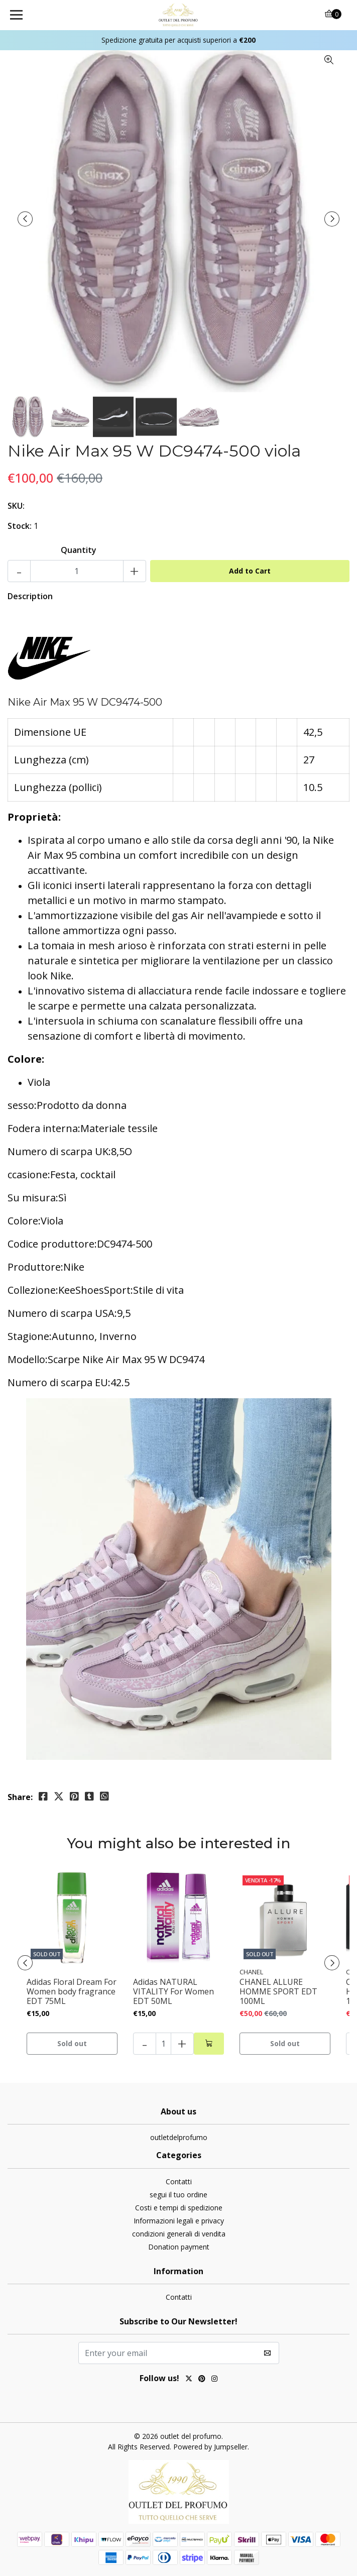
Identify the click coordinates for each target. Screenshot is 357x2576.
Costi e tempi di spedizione (178, 2207)
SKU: (16, 505)
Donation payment (178, 2247)
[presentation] (25, 219)
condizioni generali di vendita (178, 2233)
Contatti (179, 2181)
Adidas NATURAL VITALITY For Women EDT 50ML (173, 1991)
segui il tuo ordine (178, 2194)
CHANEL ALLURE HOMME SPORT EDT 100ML (278, 1991)
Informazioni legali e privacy (179, 2220)
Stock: (20, 525)
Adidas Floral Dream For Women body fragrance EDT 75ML (71, 1991)
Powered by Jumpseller (210, 2446)
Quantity (78, 549)
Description (30, 596)
